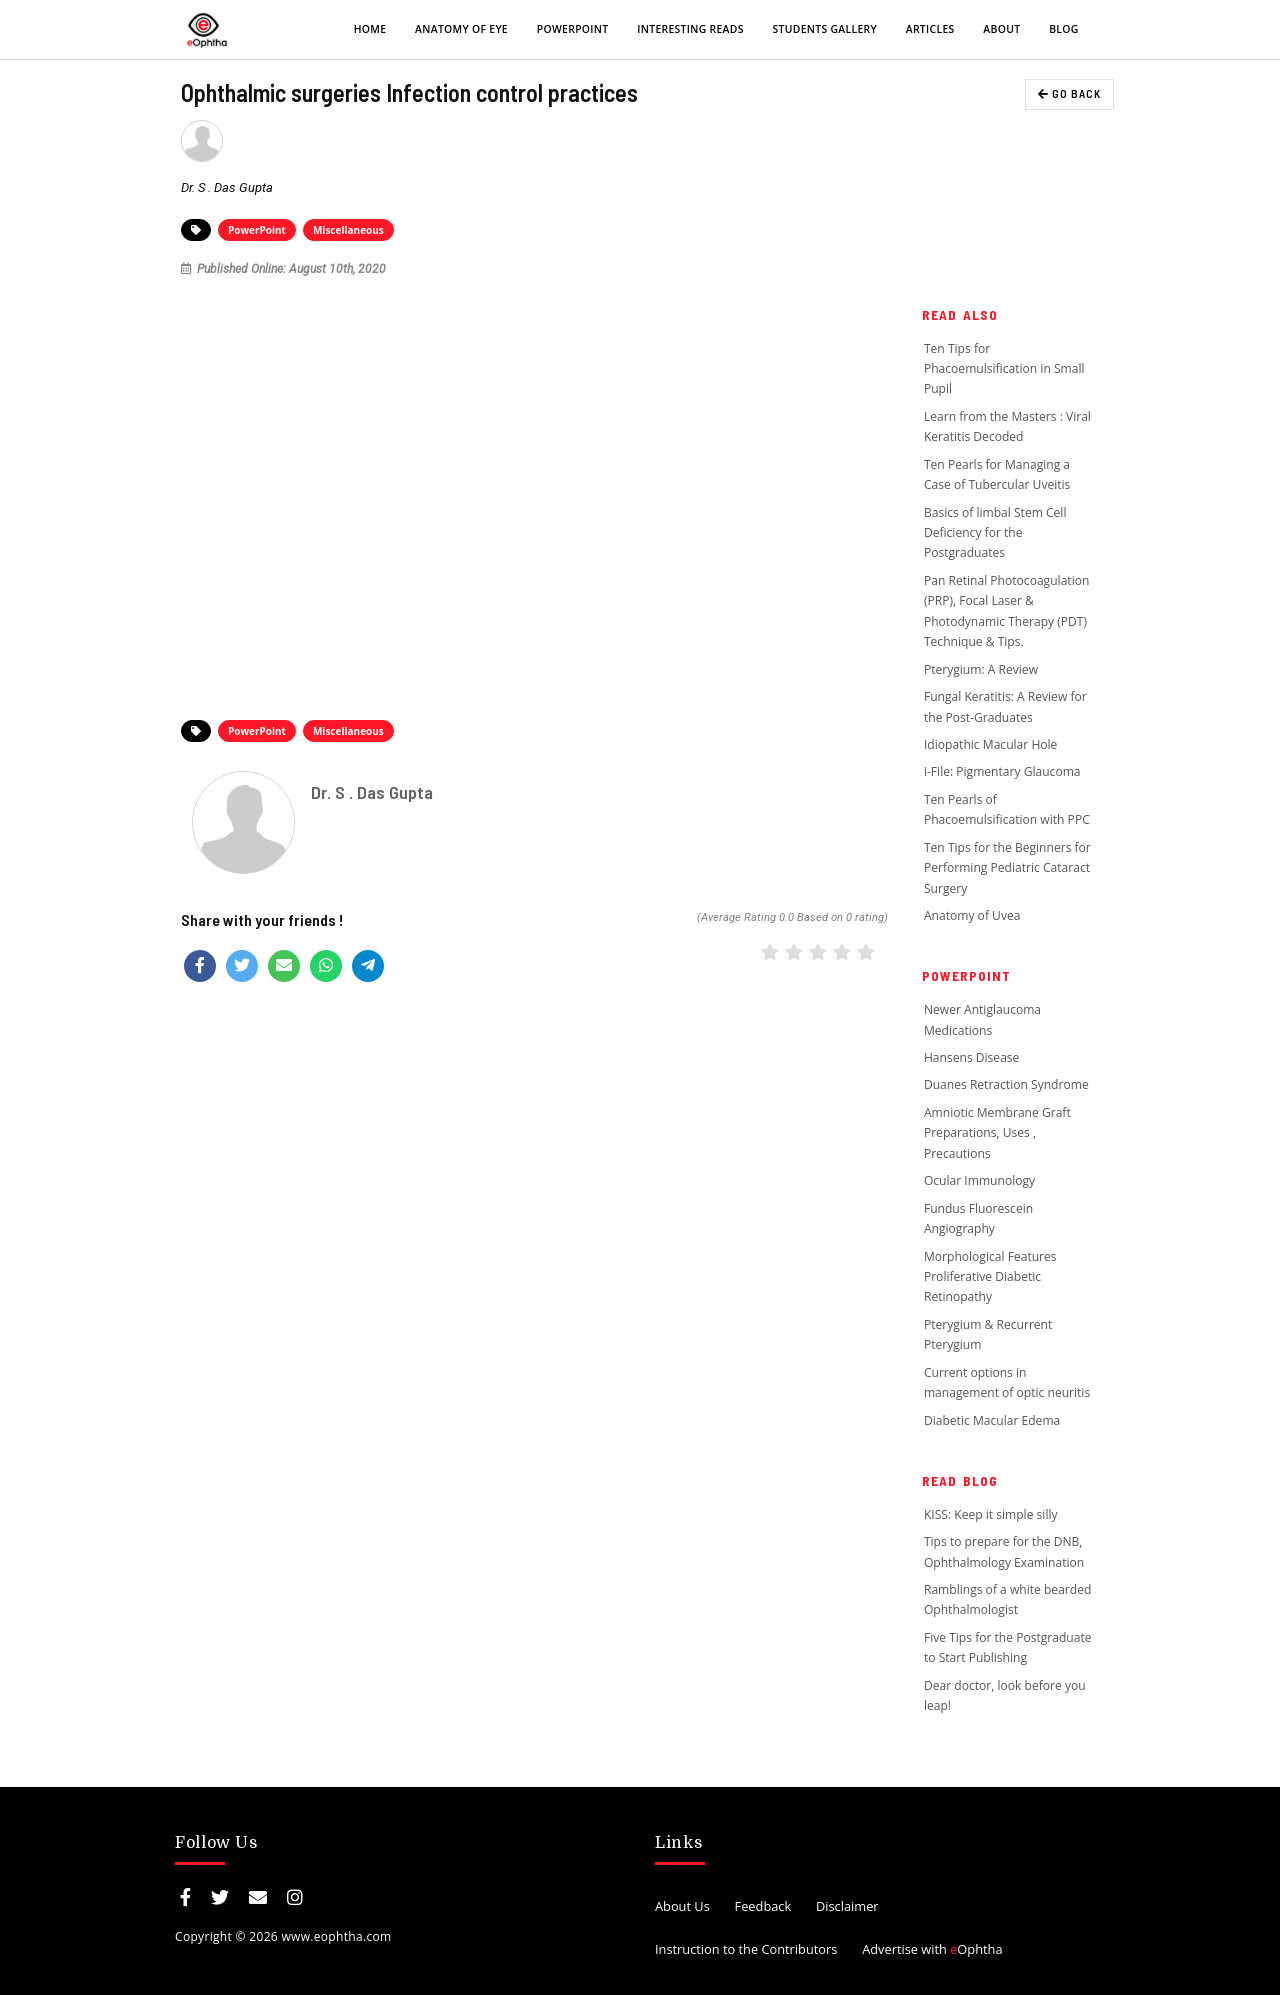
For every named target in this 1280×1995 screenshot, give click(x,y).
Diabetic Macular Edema (992, 1420)
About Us (682, 1906)
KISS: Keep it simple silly (991, 1514)
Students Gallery (825, 29)
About (1001, 29)
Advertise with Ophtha (932, 1949)
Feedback (763, 1906)
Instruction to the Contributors (746, 1949)
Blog (1063, 29)
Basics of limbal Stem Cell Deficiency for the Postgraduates (995, 533)
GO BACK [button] (1069, 93)
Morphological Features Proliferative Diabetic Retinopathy (990, 1277)
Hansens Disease (971, 1057)
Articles (930, 29)
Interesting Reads (690, 29)
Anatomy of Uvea (972, 915)
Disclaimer (847, 1906)
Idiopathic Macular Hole (990, 744)
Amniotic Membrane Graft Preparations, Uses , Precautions (997, 1133)
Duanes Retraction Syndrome (1006, 1084)
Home (370, 29)
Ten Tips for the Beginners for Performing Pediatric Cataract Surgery (1007, 868)
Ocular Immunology (979, 1180)
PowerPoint (573, 29)
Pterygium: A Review (981, 669)
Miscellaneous (348, 230)
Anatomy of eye (461, 29)
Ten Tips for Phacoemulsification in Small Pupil (1004, 369)
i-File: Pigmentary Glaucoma (1002, 771)
